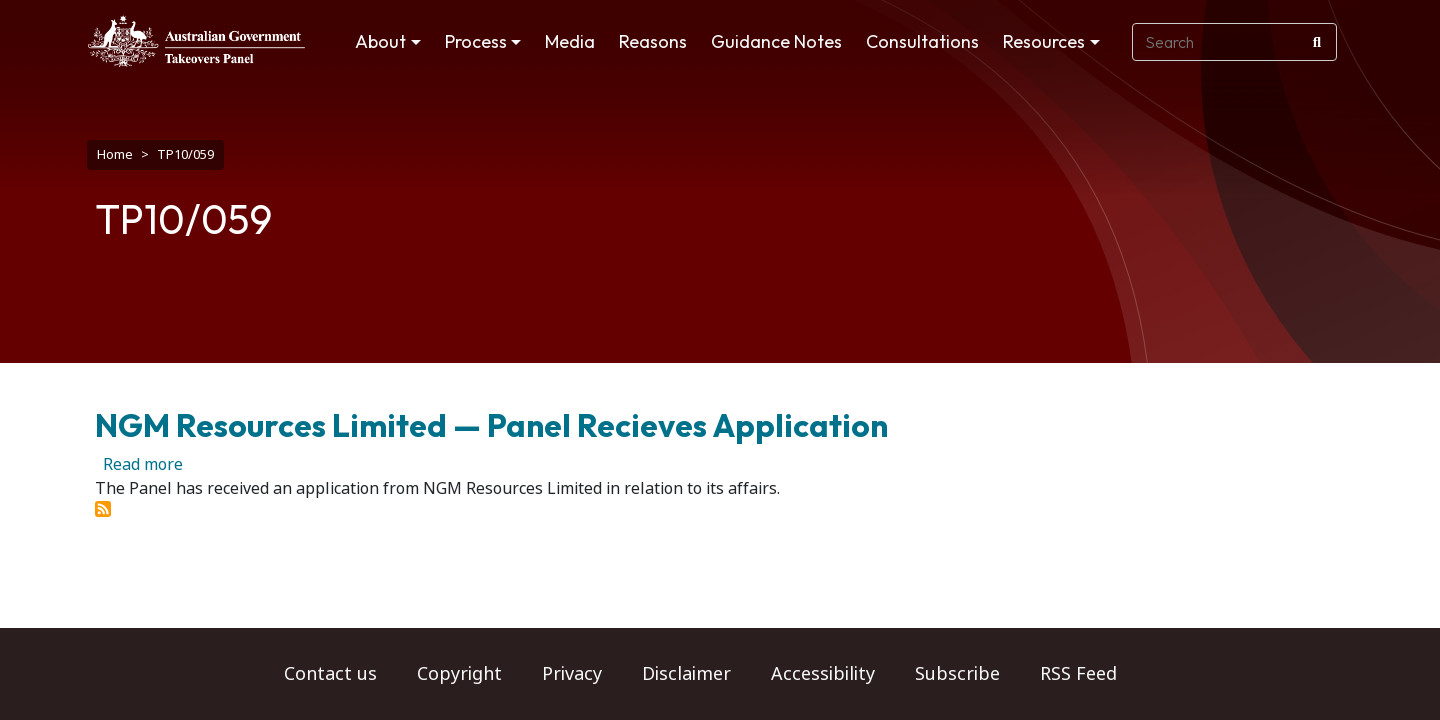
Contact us (330, 674)
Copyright (459, 674)
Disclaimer (686, 674)
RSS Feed (1078, 674)
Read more (143, 454)
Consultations (922, 41)
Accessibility (823, 674)
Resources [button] (1044, 41)
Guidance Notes (776, 41)
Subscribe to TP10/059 (103, 499)
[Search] (1317, 42)
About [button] (380, 41)
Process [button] (476, 41)
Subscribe (957, 674)
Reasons (653, 41)
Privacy (572, 674)
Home (115, 154)
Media (570, 41)
